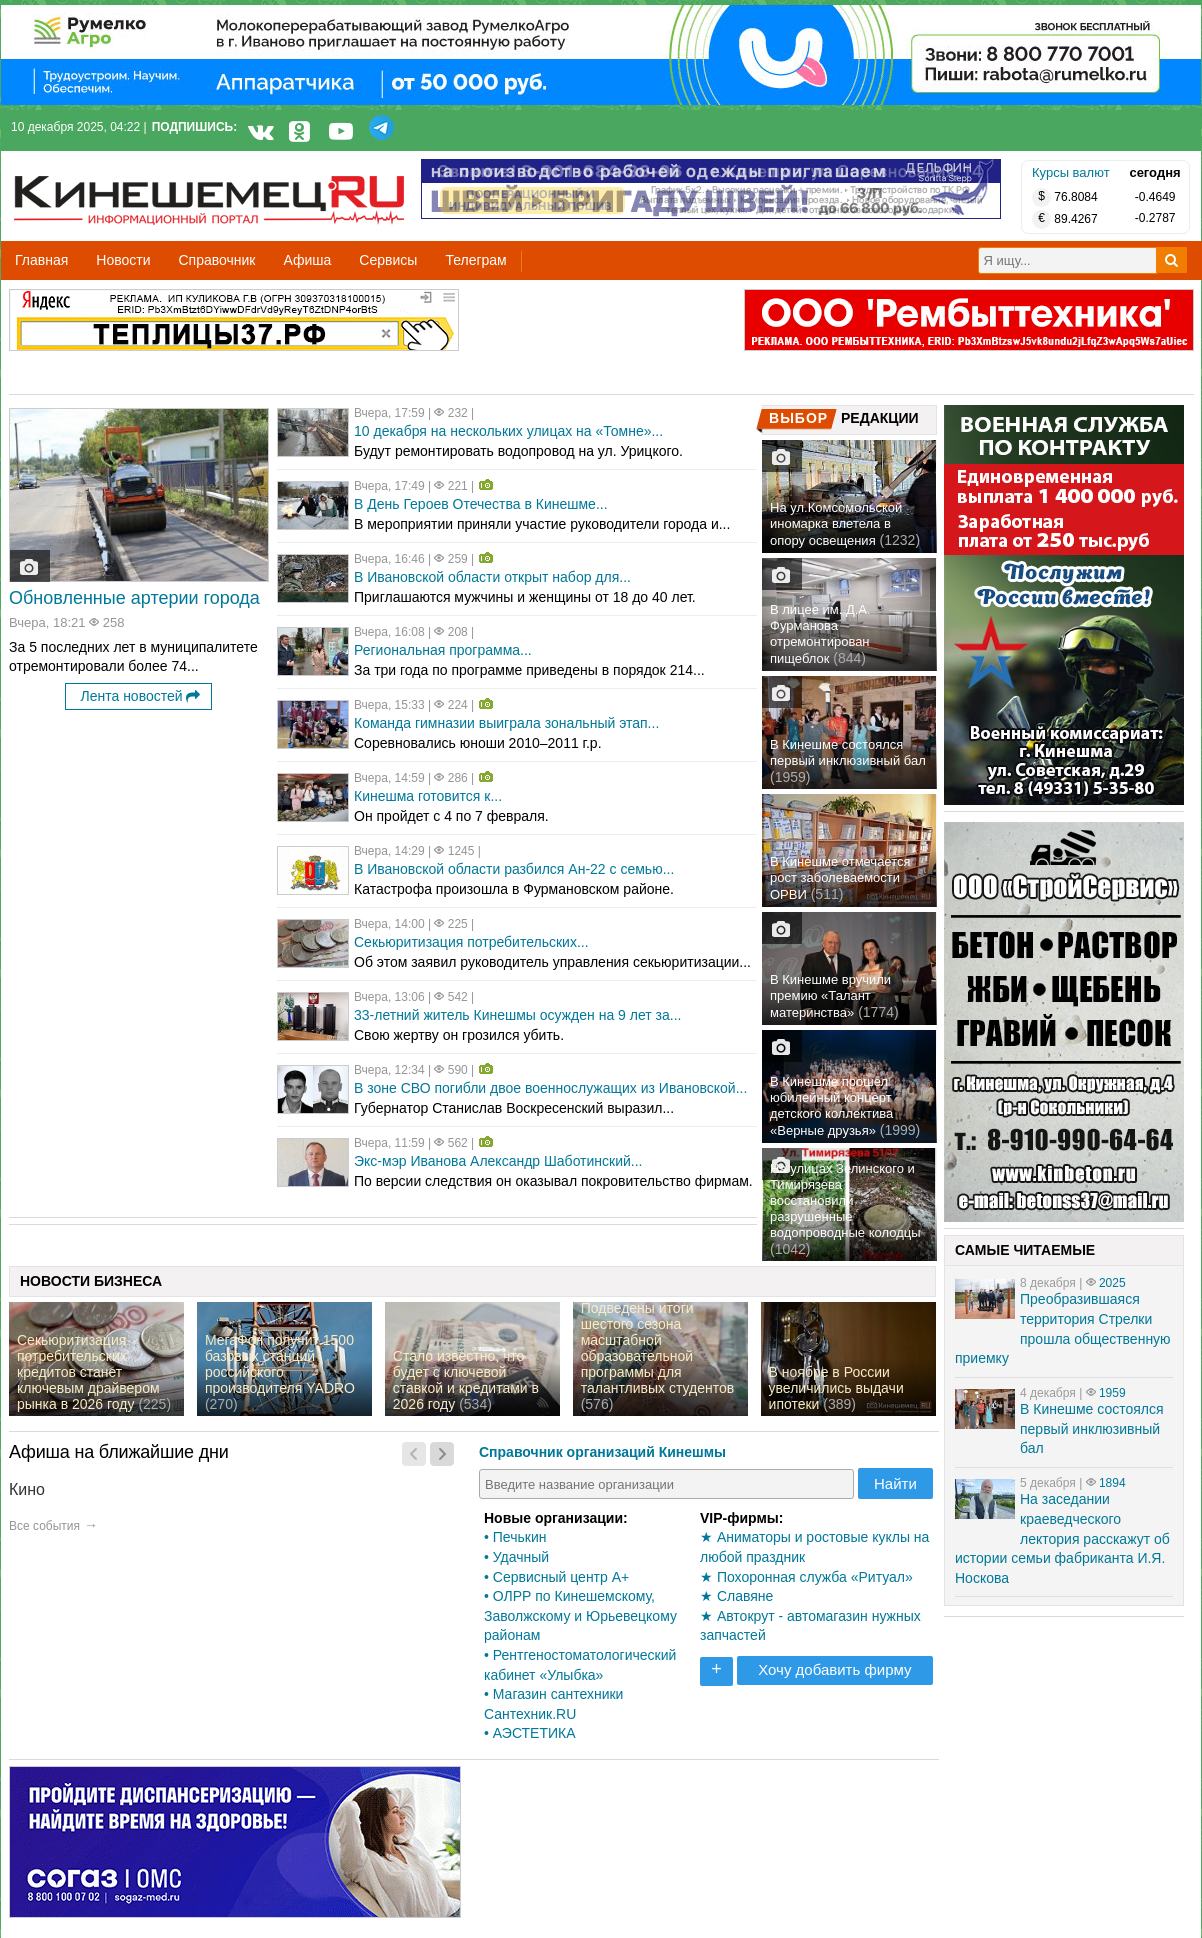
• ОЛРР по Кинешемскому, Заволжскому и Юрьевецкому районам (580, 1615)
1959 (1112, 1393)
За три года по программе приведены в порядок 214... (529, 670)
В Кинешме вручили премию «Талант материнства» (830, 996)
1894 (1112, 1483)
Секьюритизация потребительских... (471, 942)
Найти (895, 1483)
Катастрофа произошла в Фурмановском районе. (514, 889)
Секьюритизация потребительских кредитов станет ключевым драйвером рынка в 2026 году (88, 1372)
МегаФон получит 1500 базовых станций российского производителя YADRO (280, 1364)
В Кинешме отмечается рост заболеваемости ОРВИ (840, 878)
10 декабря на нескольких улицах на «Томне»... (508, 431)
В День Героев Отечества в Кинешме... (481, 504)
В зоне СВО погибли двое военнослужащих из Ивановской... (550, 1088)
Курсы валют (1071, 172)
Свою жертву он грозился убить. (459, 1035)
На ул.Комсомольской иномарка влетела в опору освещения (836, 524)
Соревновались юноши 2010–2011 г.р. (478, 743)
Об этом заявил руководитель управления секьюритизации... (552, 962)
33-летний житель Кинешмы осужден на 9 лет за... (517, 1015)
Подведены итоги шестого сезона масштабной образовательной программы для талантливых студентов (657, 1348)
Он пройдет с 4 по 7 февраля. (451, 816)
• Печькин (515, 1537)
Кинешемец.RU (88, 161)
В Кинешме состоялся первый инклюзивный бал (848, 752)
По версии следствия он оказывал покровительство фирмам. (553, 1181)
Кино (27, 1489)
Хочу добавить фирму (834, 1669)
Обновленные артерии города (134, 598)
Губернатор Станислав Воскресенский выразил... (514, 1108)
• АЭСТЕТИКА (530, 1733)
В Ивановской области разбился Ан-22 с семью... (514, 869)
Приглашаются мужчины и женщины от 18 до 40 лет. (525, 597)
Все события (44, 1526)
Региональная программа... (443, 650)
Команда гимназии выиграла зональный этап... (506, 723)
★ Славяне (736, 1596)
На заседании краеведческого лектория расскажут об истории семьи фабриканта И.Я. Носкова (1062, 1538)
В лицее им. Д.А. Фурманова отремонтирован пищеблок (820, 634)
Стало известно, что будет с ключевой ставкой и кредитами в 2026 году (466, 1380)
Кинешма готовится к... (428, 796)
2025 (1112, 1283)
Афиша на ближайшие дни (119, 1452)
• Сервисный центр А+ (556, 1577)
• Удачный (516, 1557)
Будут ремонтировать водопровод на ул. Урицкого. (518, 451)
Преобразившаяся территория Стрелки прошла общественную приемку (1063, 1328)
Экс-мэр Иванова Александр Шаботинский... (498, 1161)
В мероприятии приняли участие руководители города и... (542, 524)
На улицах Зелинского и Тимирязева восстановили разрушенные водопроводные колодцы (845, 1200)
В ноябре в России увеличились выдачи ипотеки (836, 1388)
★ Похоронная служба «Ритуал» (806, 1577)
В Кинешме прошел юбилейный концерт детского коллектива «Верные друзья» (831, 1106)
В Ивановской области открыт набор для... (492, 577)
